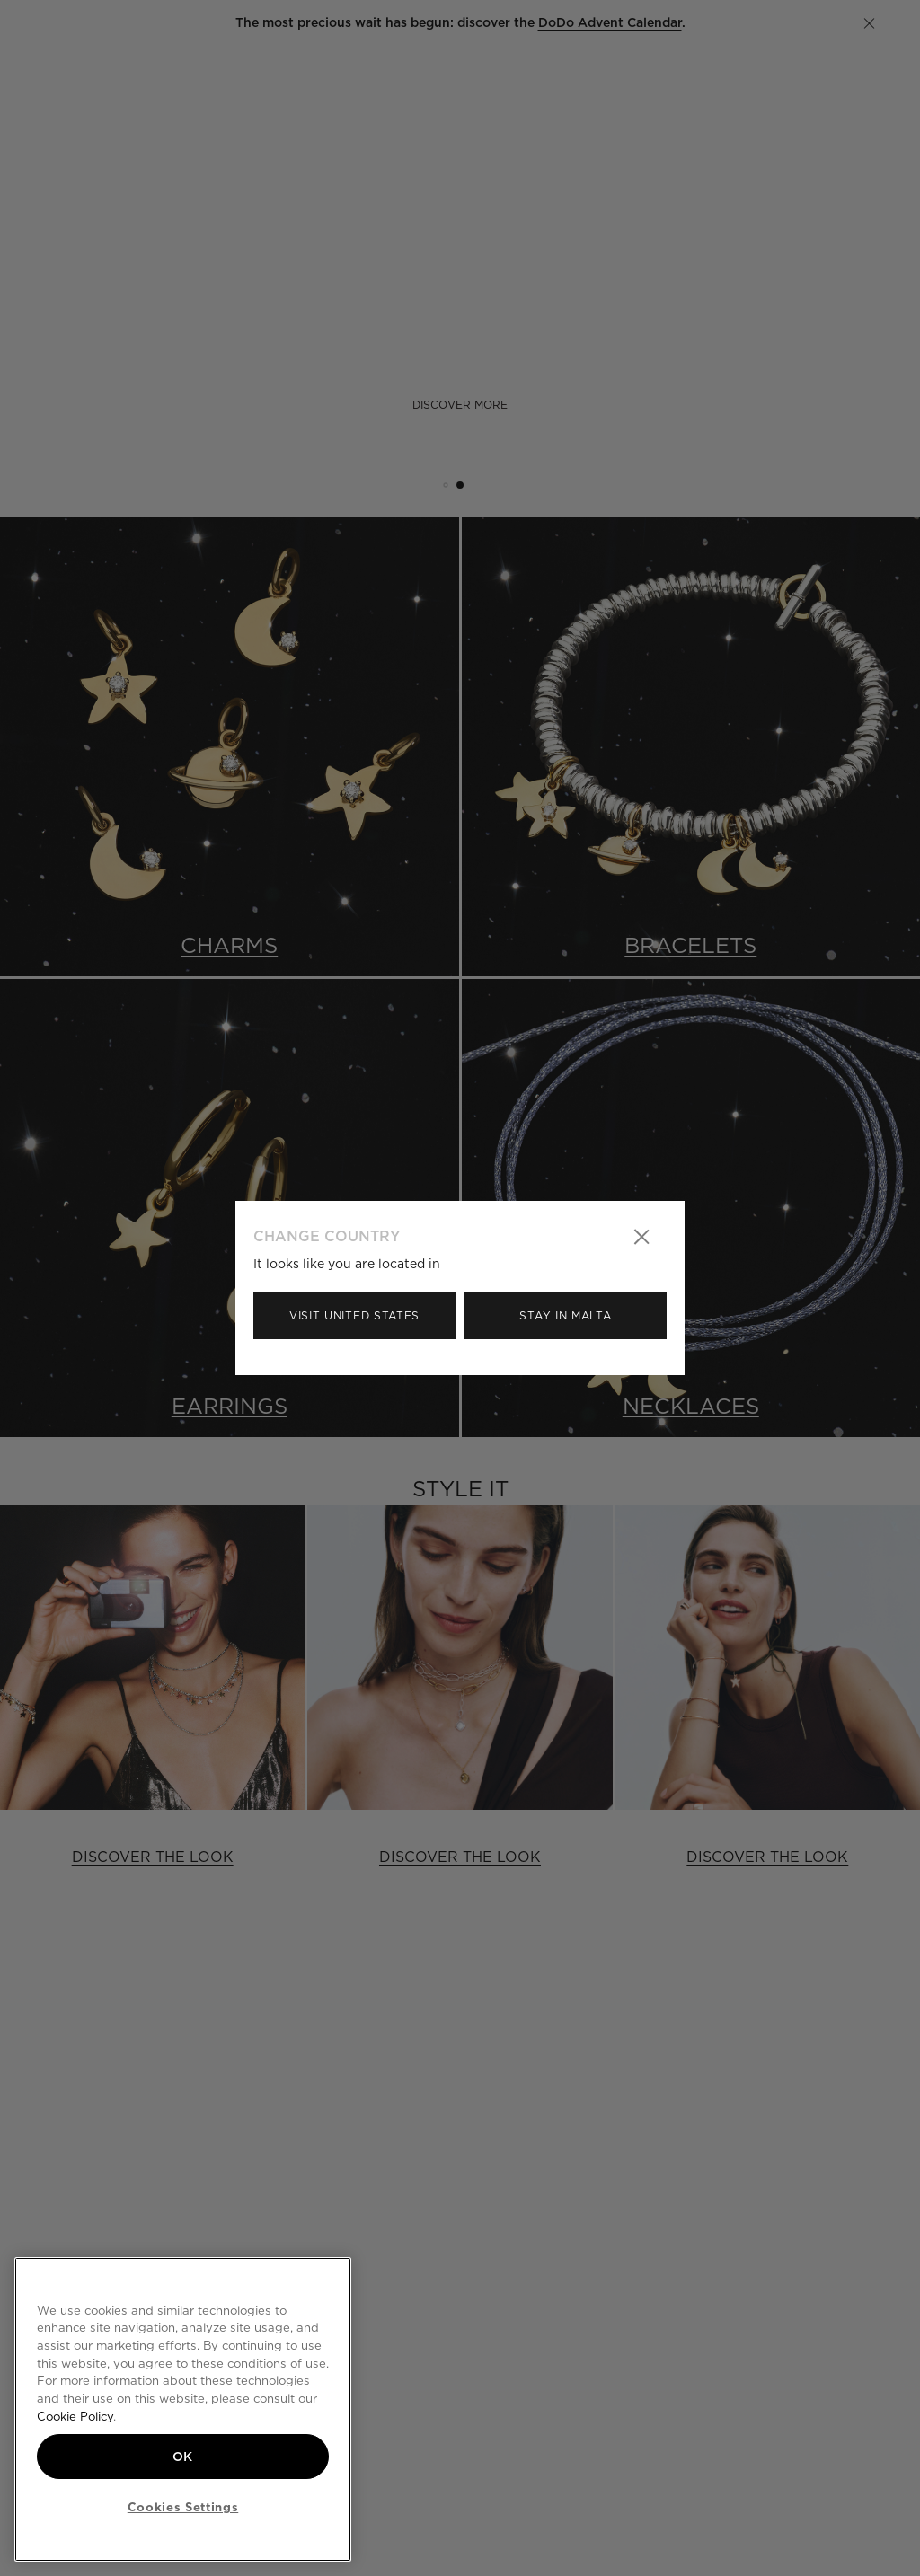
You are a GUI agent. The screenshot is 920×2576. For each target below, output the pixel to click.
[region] (182, 2409)
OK (182, 2456)
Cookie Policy (75, 2416)
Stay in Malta (565, 1315)
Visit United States (354, 1315)
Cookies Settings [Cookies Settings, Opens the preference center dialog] (183, 2507)
